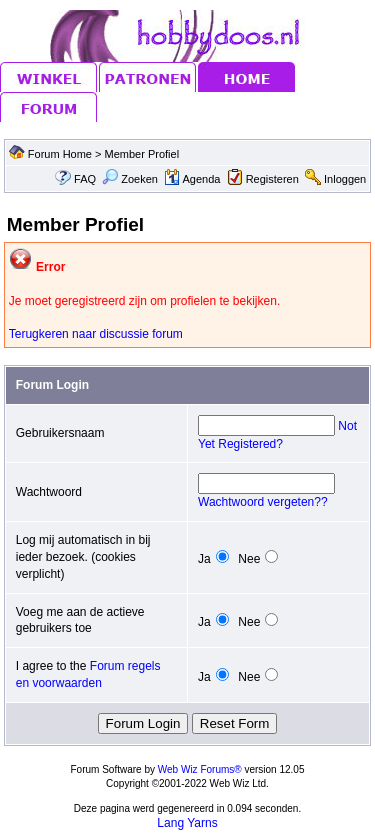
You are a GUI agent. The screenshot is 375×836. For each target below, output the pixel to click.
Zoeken (130, 179)
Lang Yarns (187, 823)
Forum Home (60, 154)
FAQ (85, 179)
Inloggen (345, 179)
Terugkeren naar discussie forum (96, 334)
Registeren (272, 179)
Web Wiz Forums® (200, 769)
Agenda (192, 179)
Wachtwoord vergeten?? (263, 502)
